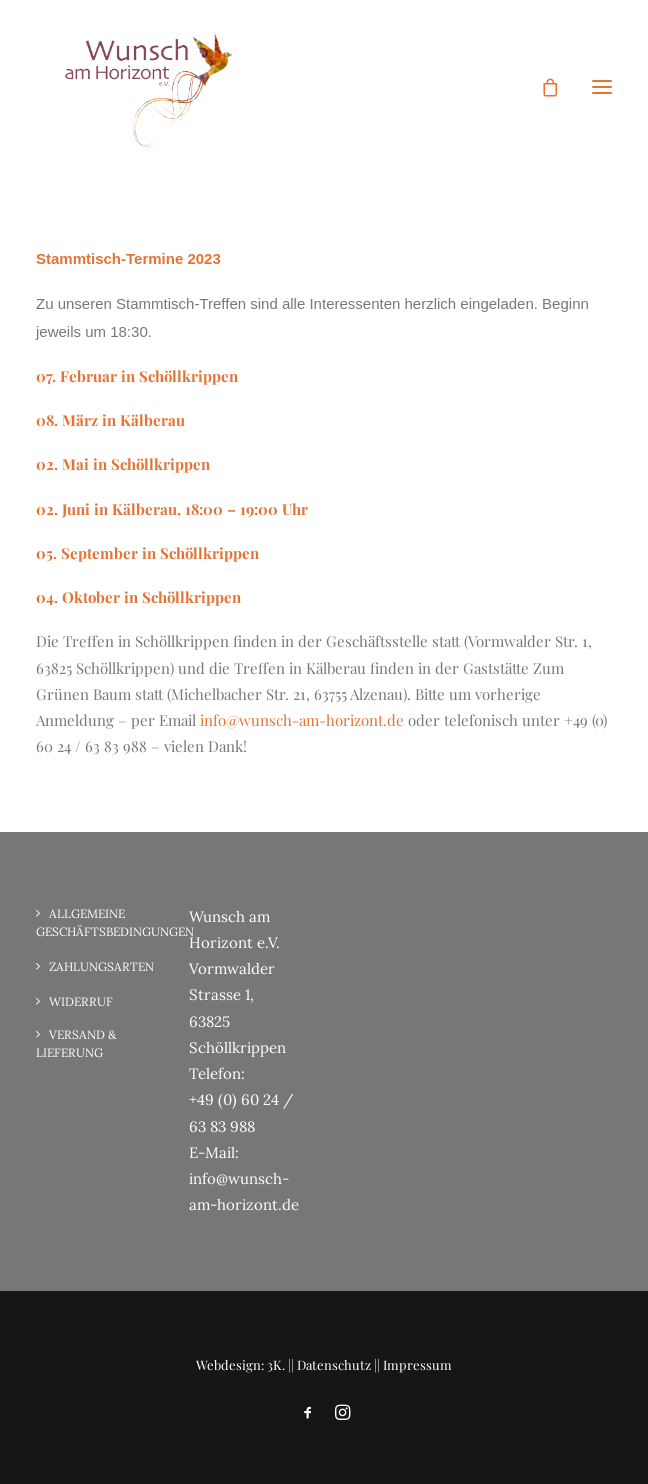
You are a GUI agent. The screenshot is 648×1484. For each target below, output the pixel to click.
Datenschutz (334, 1364)
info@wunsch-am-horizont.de (302, 720)
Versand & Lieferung (76, 1043)
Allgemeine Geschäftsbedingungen (115, 922)
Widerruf (81, 1001)
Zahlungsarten (101, 966)
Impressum (417, 1364)
